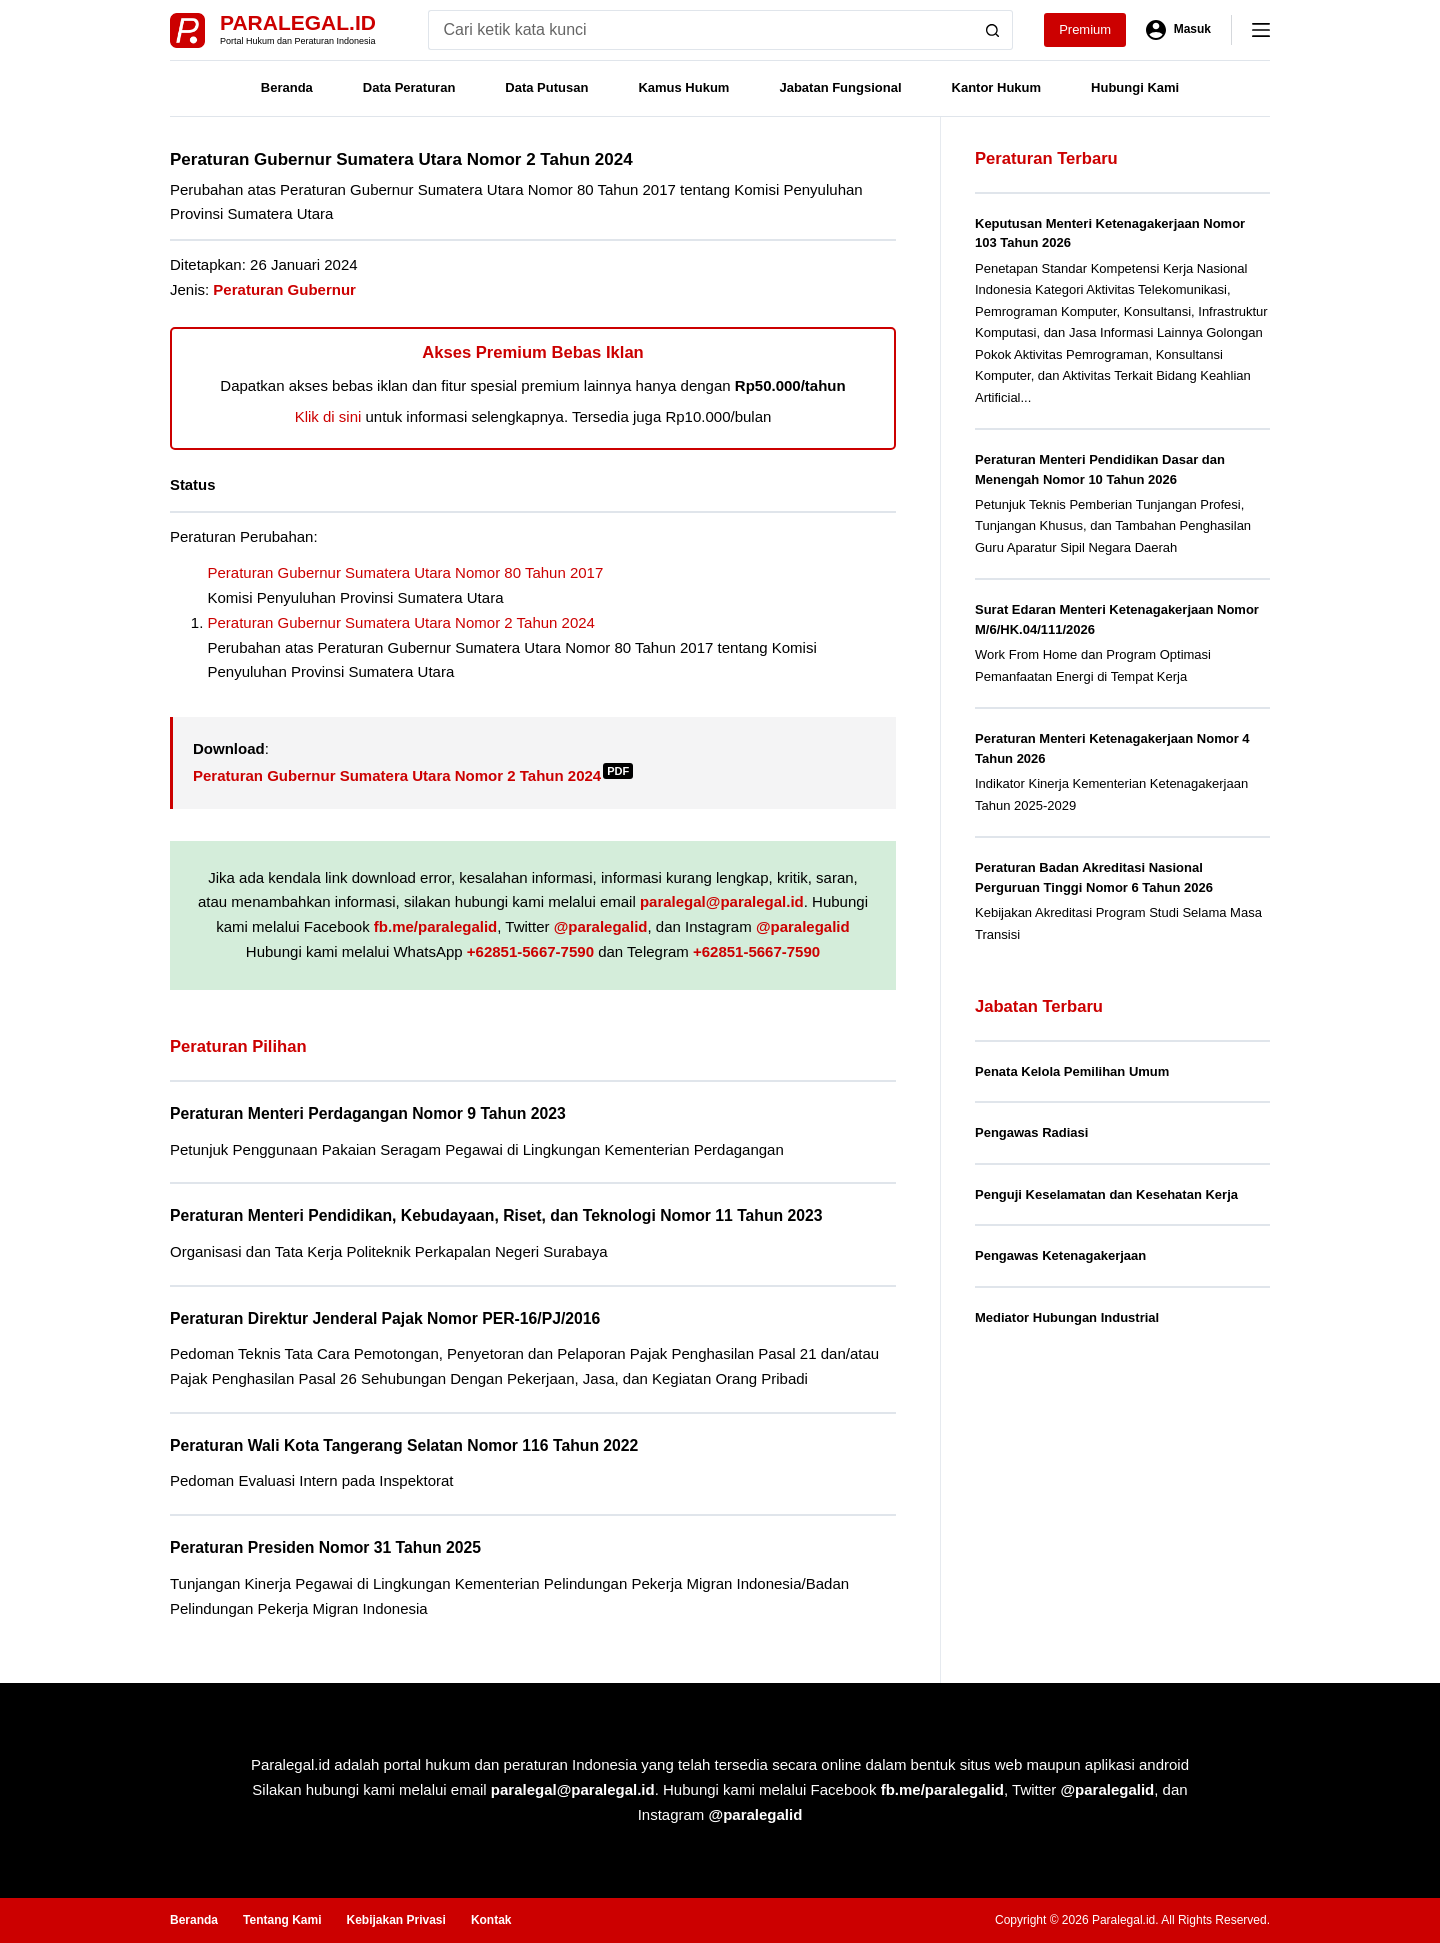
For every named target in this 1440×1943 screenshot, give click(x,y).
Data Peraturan (409, 87)
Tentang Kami (282, 1920)
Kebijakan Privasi (395, 1920)
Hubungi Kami (1135, 87)
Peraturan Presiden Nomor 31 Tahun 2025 (325, 1547)
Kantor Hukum (997, 87)
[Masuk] (1178, 30)
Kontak (491, 1920)
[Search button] (993, 30)
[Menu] (1261, 30)
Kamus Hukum (683, 87)
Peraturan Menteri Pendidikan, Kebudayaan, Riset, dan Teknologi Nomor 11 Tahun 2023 (496, 1215)
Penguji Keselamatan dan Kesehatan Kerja (1106, 1194)
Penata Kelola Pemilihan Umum (1072, 1071)
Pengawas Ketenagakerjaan (1060, 1255)
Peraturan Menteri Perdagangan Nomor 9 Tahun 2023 (368, 1113)
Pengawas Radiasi (1031, 1132)
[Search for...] (700, 30)
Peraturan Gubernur (284, 289)
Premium (1085, 29)
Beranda (287, 87)
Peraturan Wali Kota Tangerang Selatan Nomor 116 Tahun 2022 (404, 1445)
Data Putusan (546, 87)
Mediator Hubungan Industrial (1067, 1317)
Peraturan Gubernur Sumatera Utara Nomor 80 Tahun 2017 (406, 572)
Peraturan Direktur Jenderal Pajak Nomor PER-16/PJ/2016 (385, 1318)
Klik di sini (328, 416)
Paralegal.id (298, 22)
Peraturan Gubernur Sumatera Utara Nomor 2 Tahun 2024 (401, 622)
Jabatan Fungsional (840, 87)
